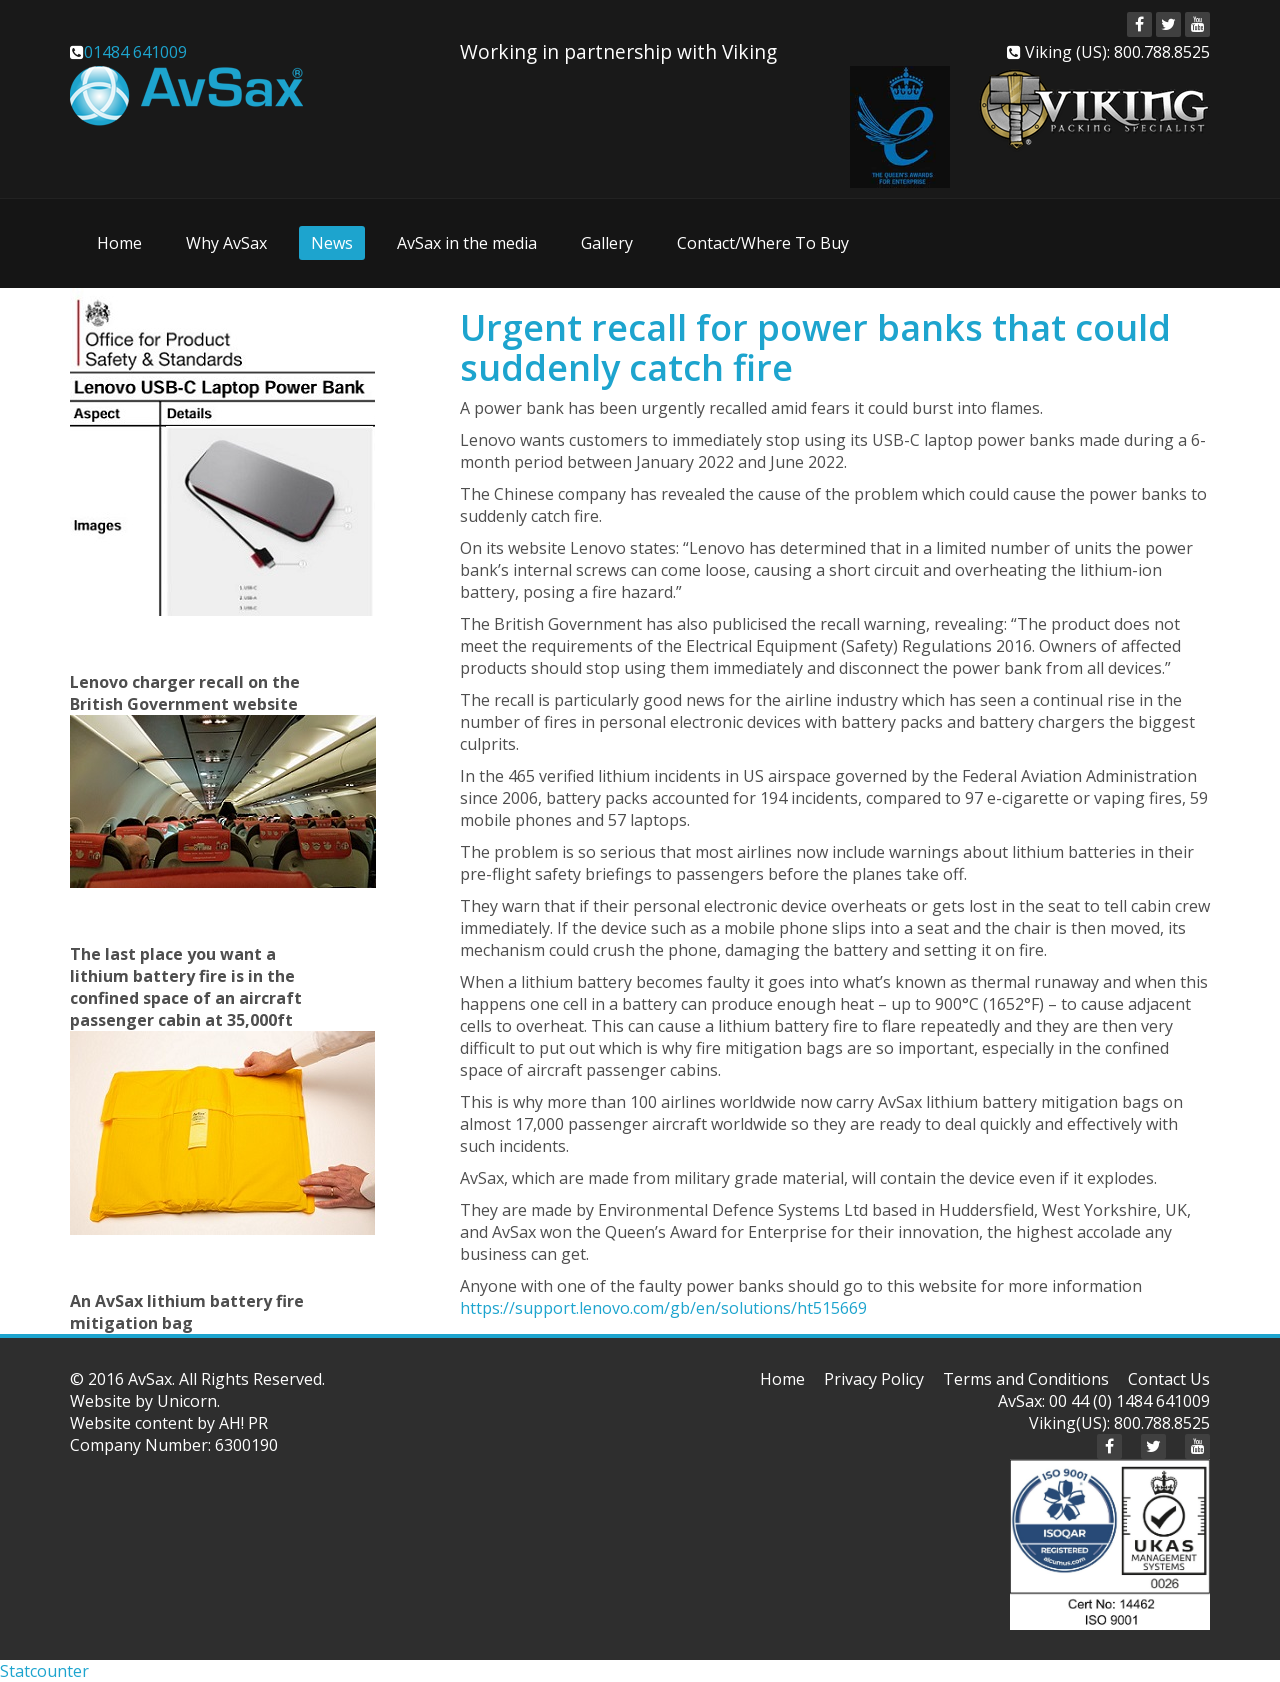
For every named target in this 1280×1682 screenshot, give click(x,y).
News (332, 243)
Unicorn (187, 1401)
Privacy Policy (874, 1379)
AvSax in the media (467, 243)
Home (119, 243)
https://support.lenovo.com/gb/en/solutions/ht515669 (663, 1308)
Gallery (607, 243)
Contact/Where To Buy (763, 243)
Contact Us (1169, 1379)
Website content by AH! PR (169, 1423)
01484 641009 (135, 52)
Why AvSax (226, 243)
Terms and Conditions (1026, 1379)
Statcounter (44, 1671)
